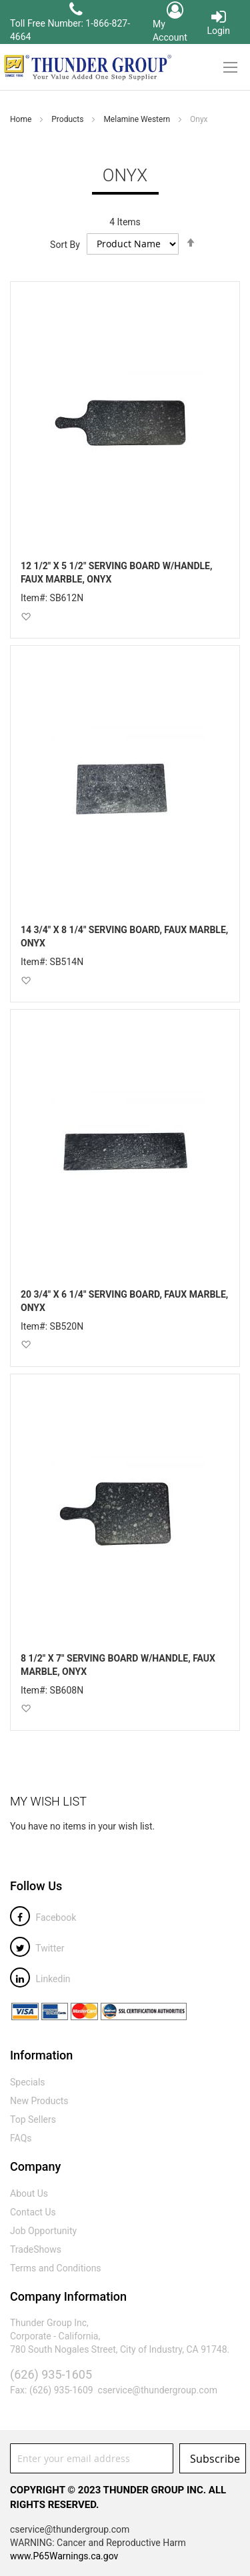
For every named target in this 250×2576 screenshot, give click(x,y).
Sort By (65, 244)
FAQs (21, 2138)
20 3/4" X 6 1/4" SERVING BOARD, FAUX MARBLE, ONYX (124, 1301)
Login (218, 22)
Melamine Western (137, 119)
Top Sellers (33, 2119)
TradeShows (35, 2249)
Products (68, 119)
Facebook (43, 1917)
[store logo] (86, 67)
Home (21, 119)
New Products (39, 2100)
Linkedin (40, 1978)
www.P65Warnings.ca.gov (64, 2556)
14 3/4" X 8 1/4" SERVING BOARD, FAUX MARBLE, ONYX (124, 936)
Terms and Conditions (55, 2268)
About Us (29, 2193)
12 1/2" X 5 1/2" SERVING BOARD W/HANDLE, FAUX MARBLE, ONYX (116, 573)
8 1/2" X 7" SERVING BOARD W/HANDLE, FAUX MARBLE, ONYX (118, 1665)
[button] (25, 616)
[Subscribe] (212, 2458)
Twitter (37, 1948)
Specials (27, 2082)
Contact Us (33, 2212)
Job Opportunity (43, 2230)
